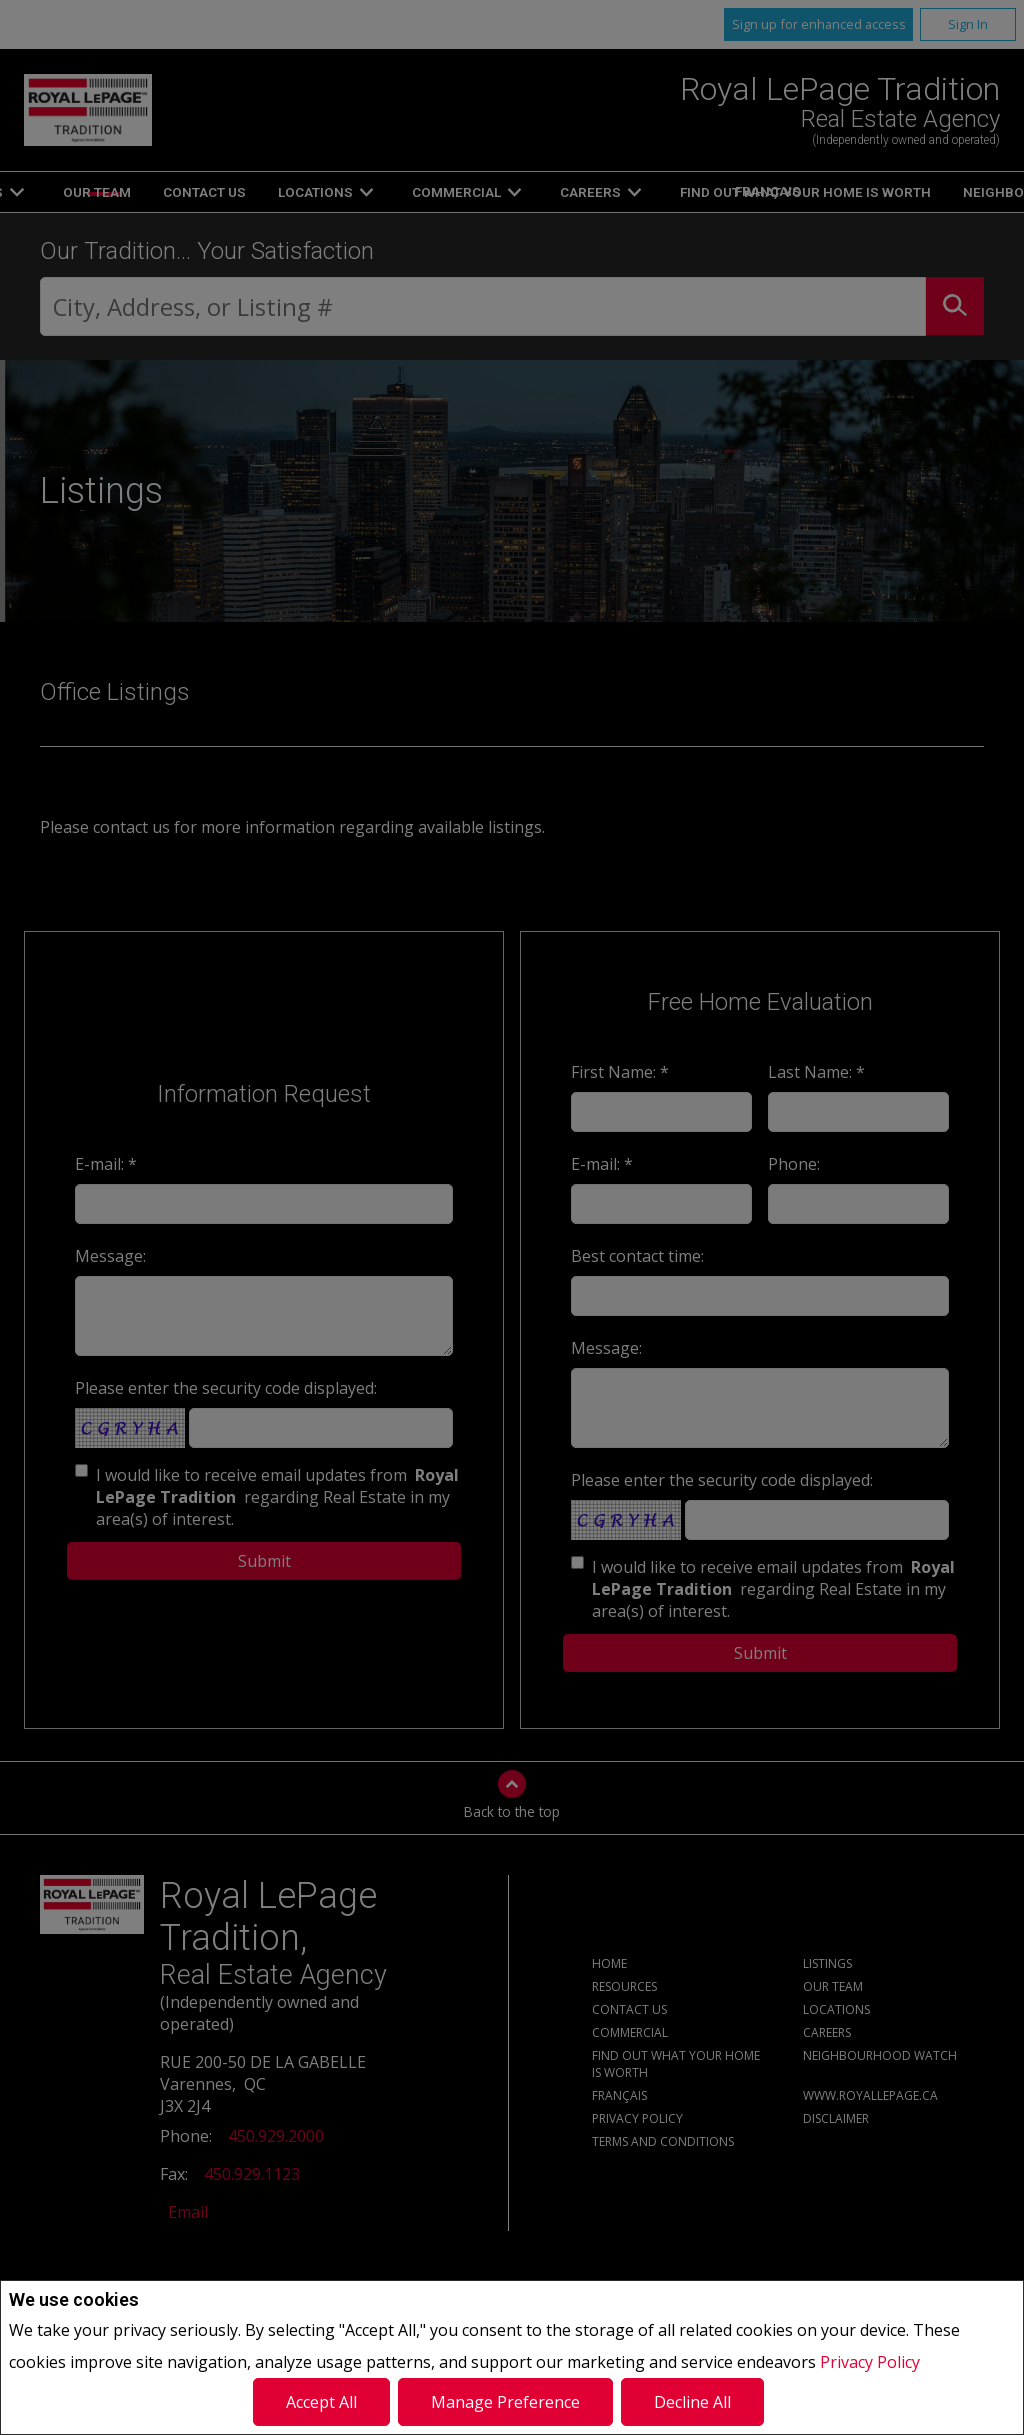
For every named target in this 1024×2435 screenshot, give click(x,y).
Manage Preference (505, 2402)
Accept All (321, 2402)
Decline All (692, 2402)
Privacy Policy (870, 2362)
